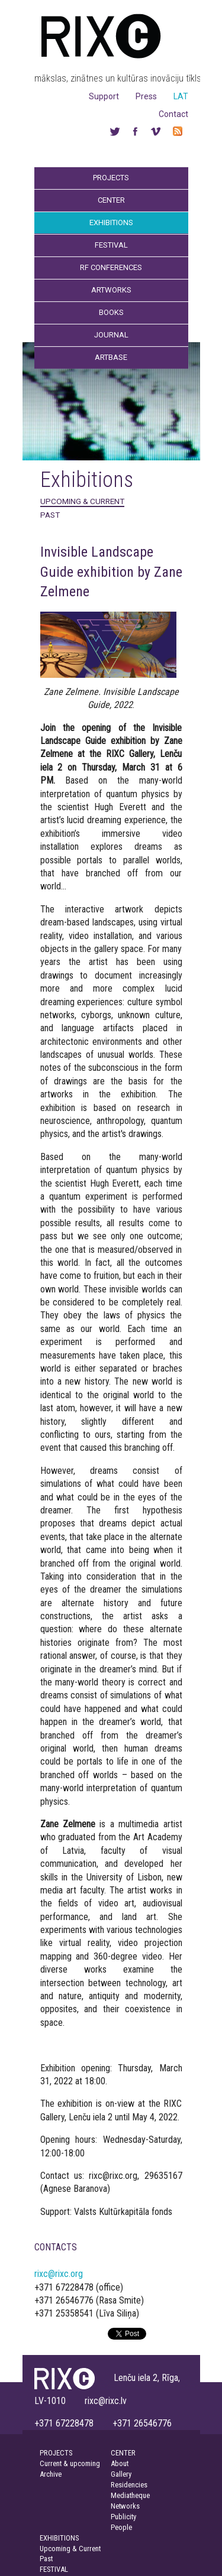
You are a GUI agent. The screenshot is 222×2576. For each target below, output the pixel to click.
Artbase (111, 357)
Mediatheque (130, 2495)
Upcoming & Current (82, 501)
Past (50, 514)
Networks (125, 2506)
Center (111, 200)
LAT (180, 96)
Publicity (123, 2516)
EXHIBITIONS (59, 2537)
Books (111, 312)
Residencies (129, 2484)
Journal (111, 334)
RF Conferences (111, 267)
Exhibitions (111, 222)
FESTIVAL (54, 2569)
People (121, 2527)
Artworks (111, 289)
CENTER (123, 2452)
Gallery (121, 2474)
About (119, 2463)
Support (104, 96)
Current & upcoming (70, 2463)
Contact (173, 114)
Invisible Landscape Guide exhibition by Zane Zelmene (111, 572)
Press (146, 96)
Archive (51, 2474)
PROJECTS (56, 2452)
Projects (111, 177)
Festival (111, 245)
